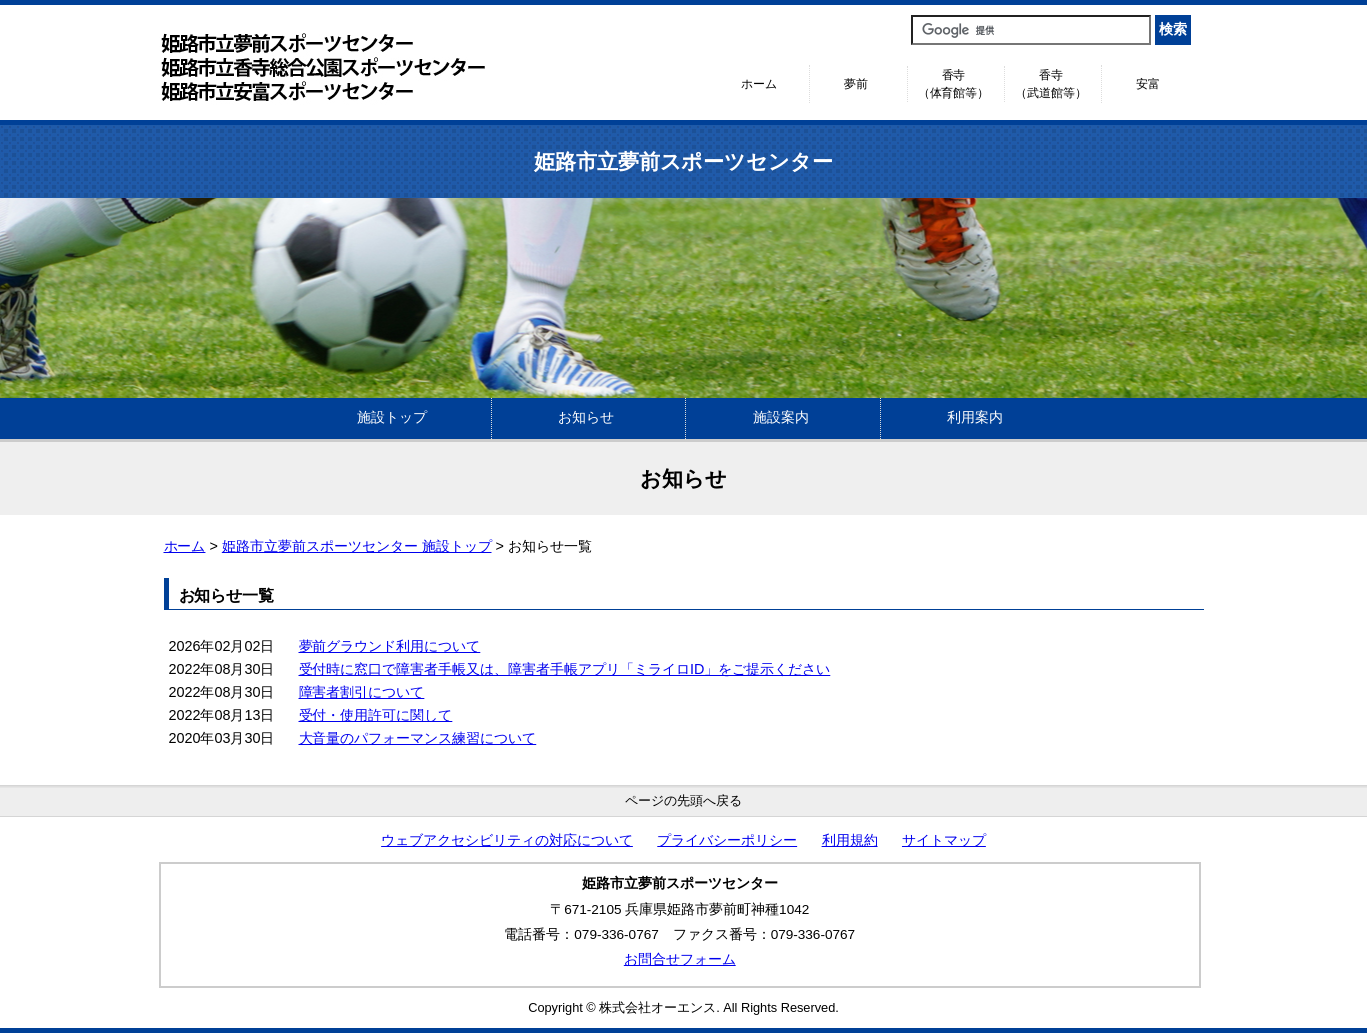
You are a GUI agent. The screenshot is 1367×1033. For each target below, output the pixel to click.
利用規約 (850, 840)
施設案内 (781, 417)
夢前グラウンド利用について (390, 646)
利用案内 (975, 417)
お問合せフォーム (680, 959)
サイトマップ (944, 840)
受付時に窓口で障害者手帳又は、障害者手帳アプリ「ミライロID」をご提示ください (565, 669)
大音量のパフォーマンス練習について (418, 738)
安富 (1148, 84)
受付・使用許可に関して (376, 715)
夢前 (856, 84)
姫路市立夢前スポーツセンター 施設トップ (357, 546)
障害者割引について (362, 692)
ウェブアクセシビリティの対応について (507, 840)
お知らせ (586, 417)
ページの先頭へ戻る (683, 800)
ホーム (759, 84)
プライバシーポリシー (727, 840)
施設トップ (392, 417)
